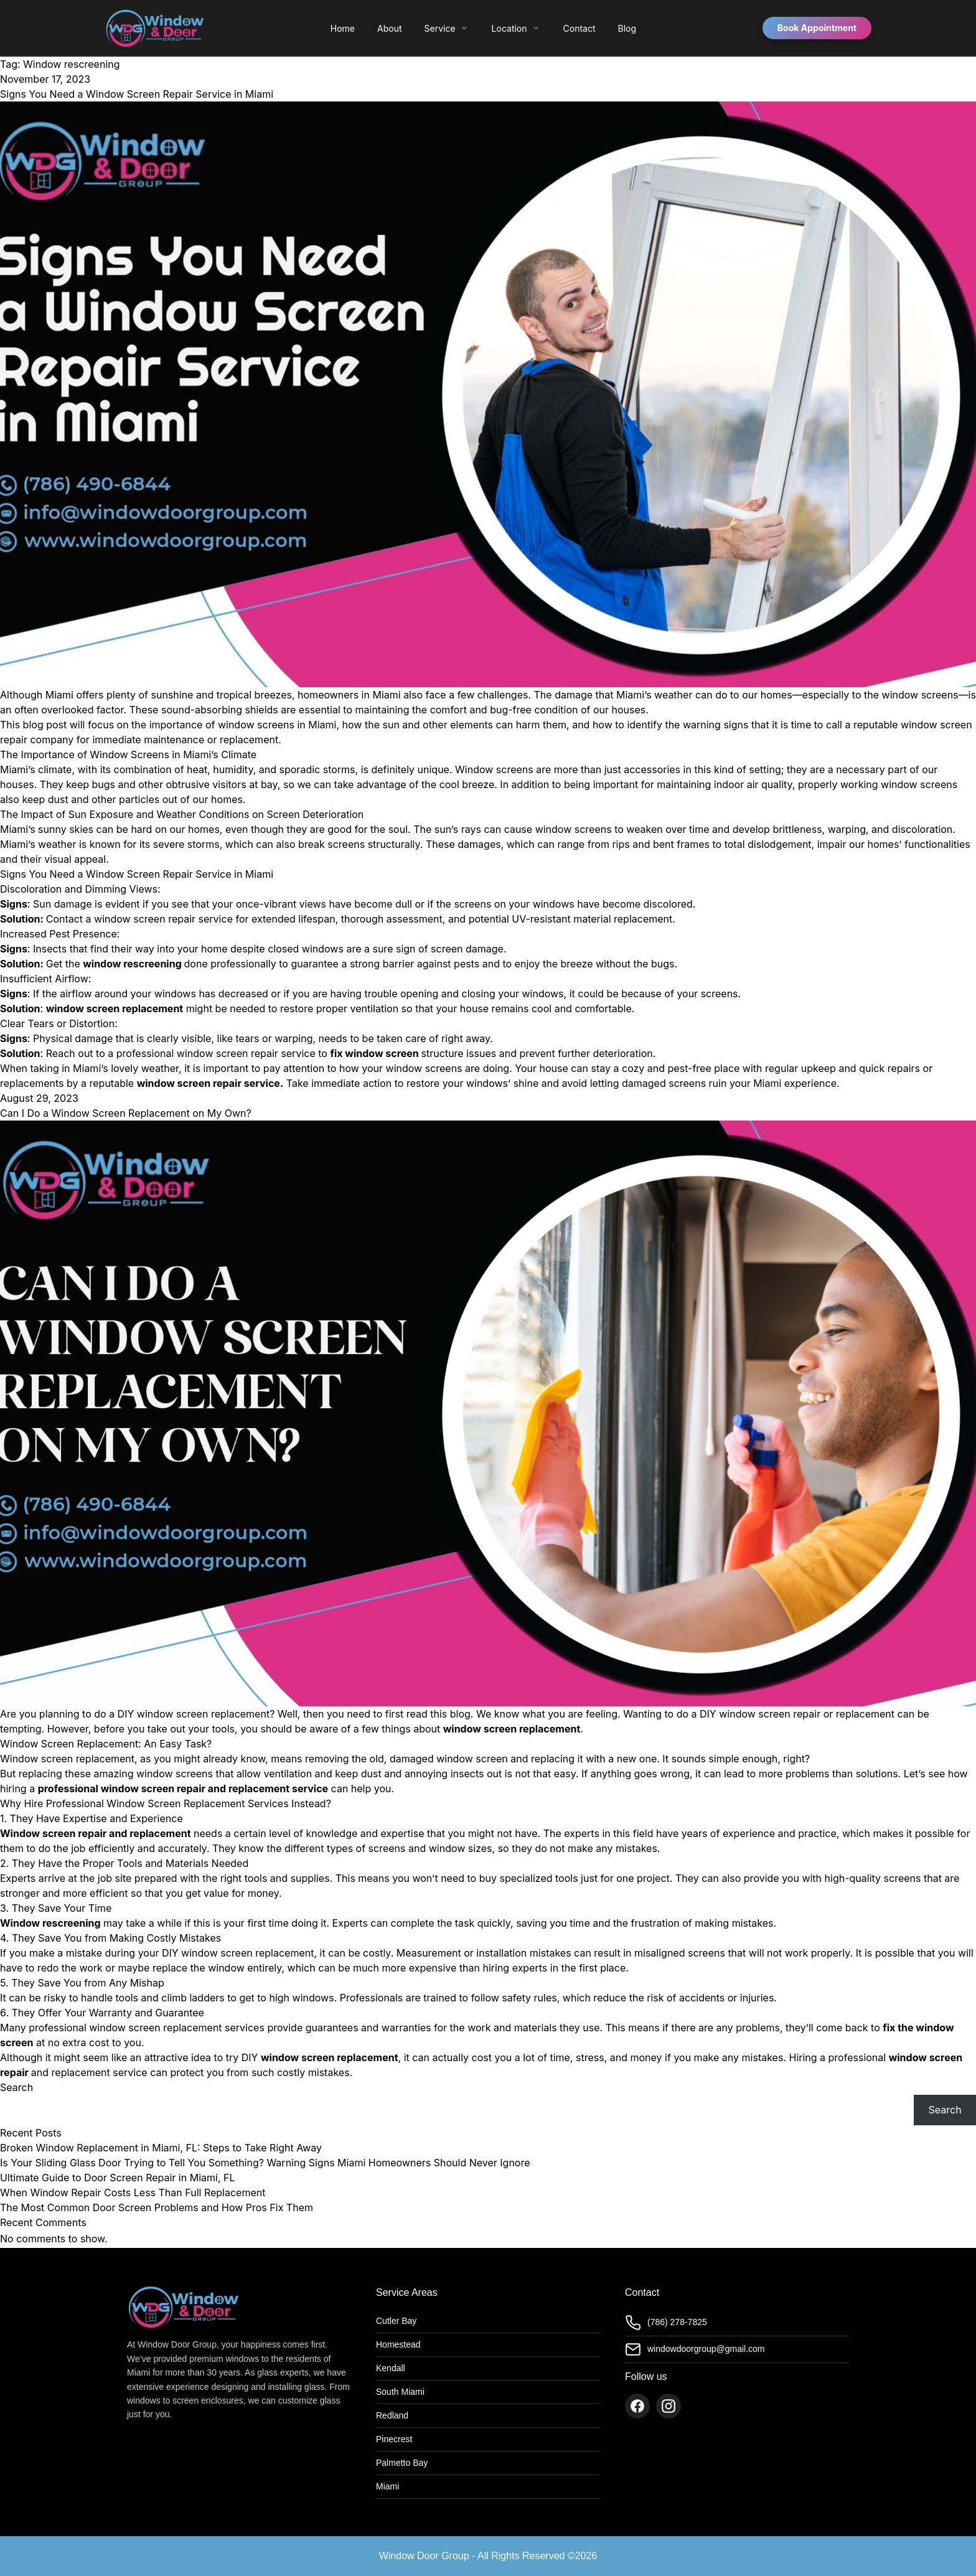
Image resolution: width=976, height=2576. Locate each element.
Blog (627, 28)
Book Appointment (816, 27)
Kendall (390, 2368)
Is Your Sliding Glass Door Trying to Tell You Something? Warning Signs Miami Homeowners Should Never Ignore (265, 2162)
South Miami (400, 2392)
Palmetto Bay (402, 2463)
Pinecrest (394, 2439)
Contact (579, 28)
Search (16, 2087)
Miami (387, 2486)
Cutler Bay (396, 2321)
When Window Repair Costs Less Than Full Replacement (132, 2192)
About (389, 28)
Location (516, 28)
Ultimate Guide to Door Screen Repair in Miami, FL (117, 2177)
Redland (392, 2415)
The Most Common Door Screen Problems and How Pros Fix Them (156, 2207)
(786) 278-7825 (666, 2323)
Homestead (398, 2344)
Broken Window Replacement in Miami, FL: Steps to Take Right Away (161, 2147)
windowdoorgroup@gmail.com (695, 2349)
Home (343, 28)
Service (447, 28)
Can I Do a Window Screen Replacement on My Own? (125, 1113)
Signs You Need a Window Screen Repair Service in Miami (136, 94)
